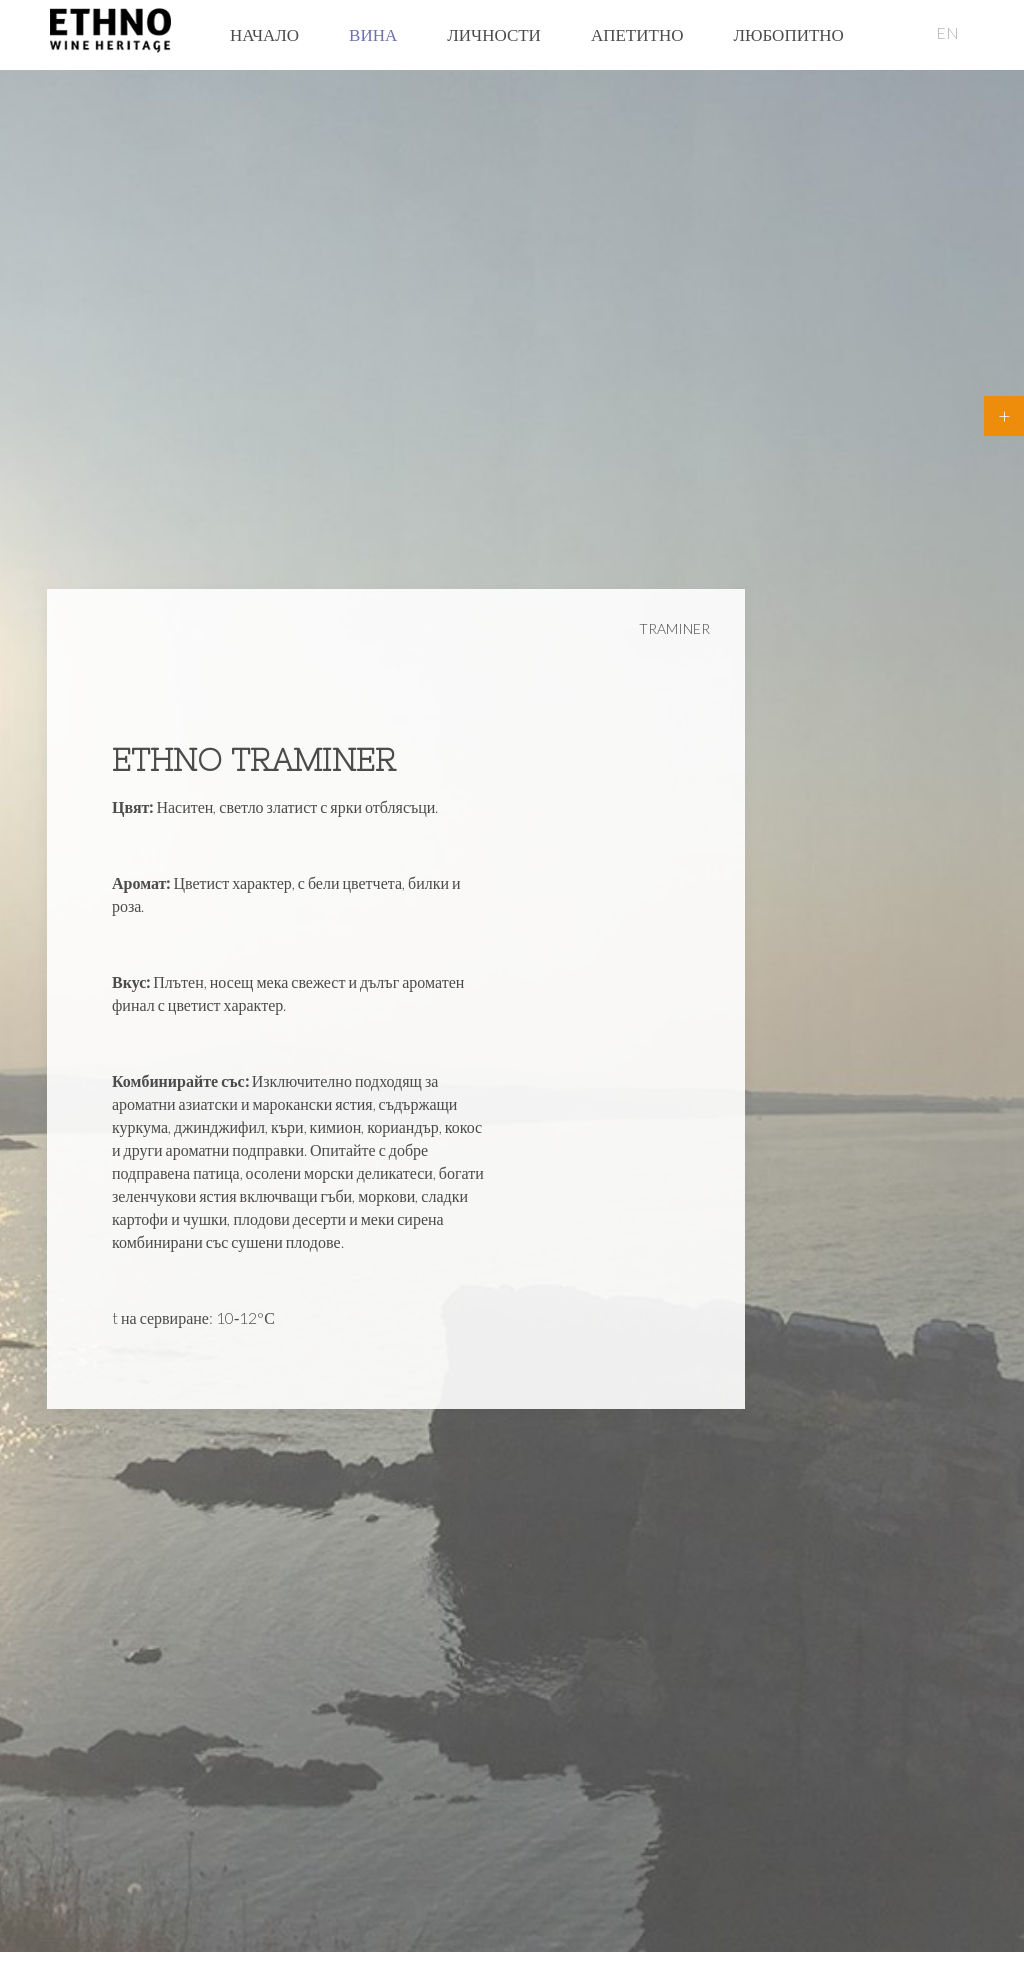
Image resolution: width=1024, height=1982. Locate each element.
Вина (373, 34)
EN (947, 32)
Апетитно (637, 34)
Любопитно (788, 34)
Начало (264, 34)
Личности (494, 34)
